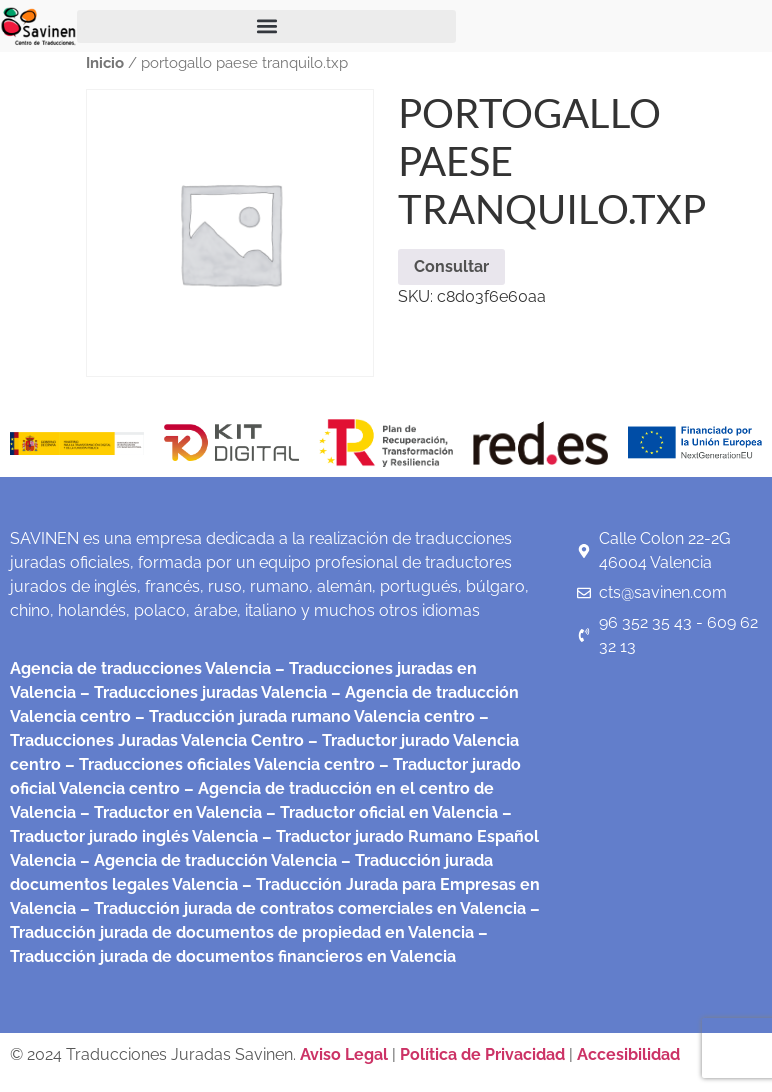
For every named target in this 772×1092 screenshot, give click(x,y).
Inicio (105, 62)
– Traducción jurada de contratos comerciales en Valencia (301, 908)
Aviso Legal (346, 1054)
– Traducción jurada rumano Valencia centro (303, 716)
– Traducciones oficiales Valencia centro (218, 764)
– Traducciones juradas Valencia (201, 692)
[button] (266, 26)
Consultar (451, 266)
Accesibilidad (628, 1054)
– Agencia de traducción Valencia (206, 860)
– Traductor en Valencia (169, 812)
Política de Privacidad (482, 1054)
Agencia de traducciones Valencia (140, 668)
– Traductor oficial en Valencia (382, 812)
